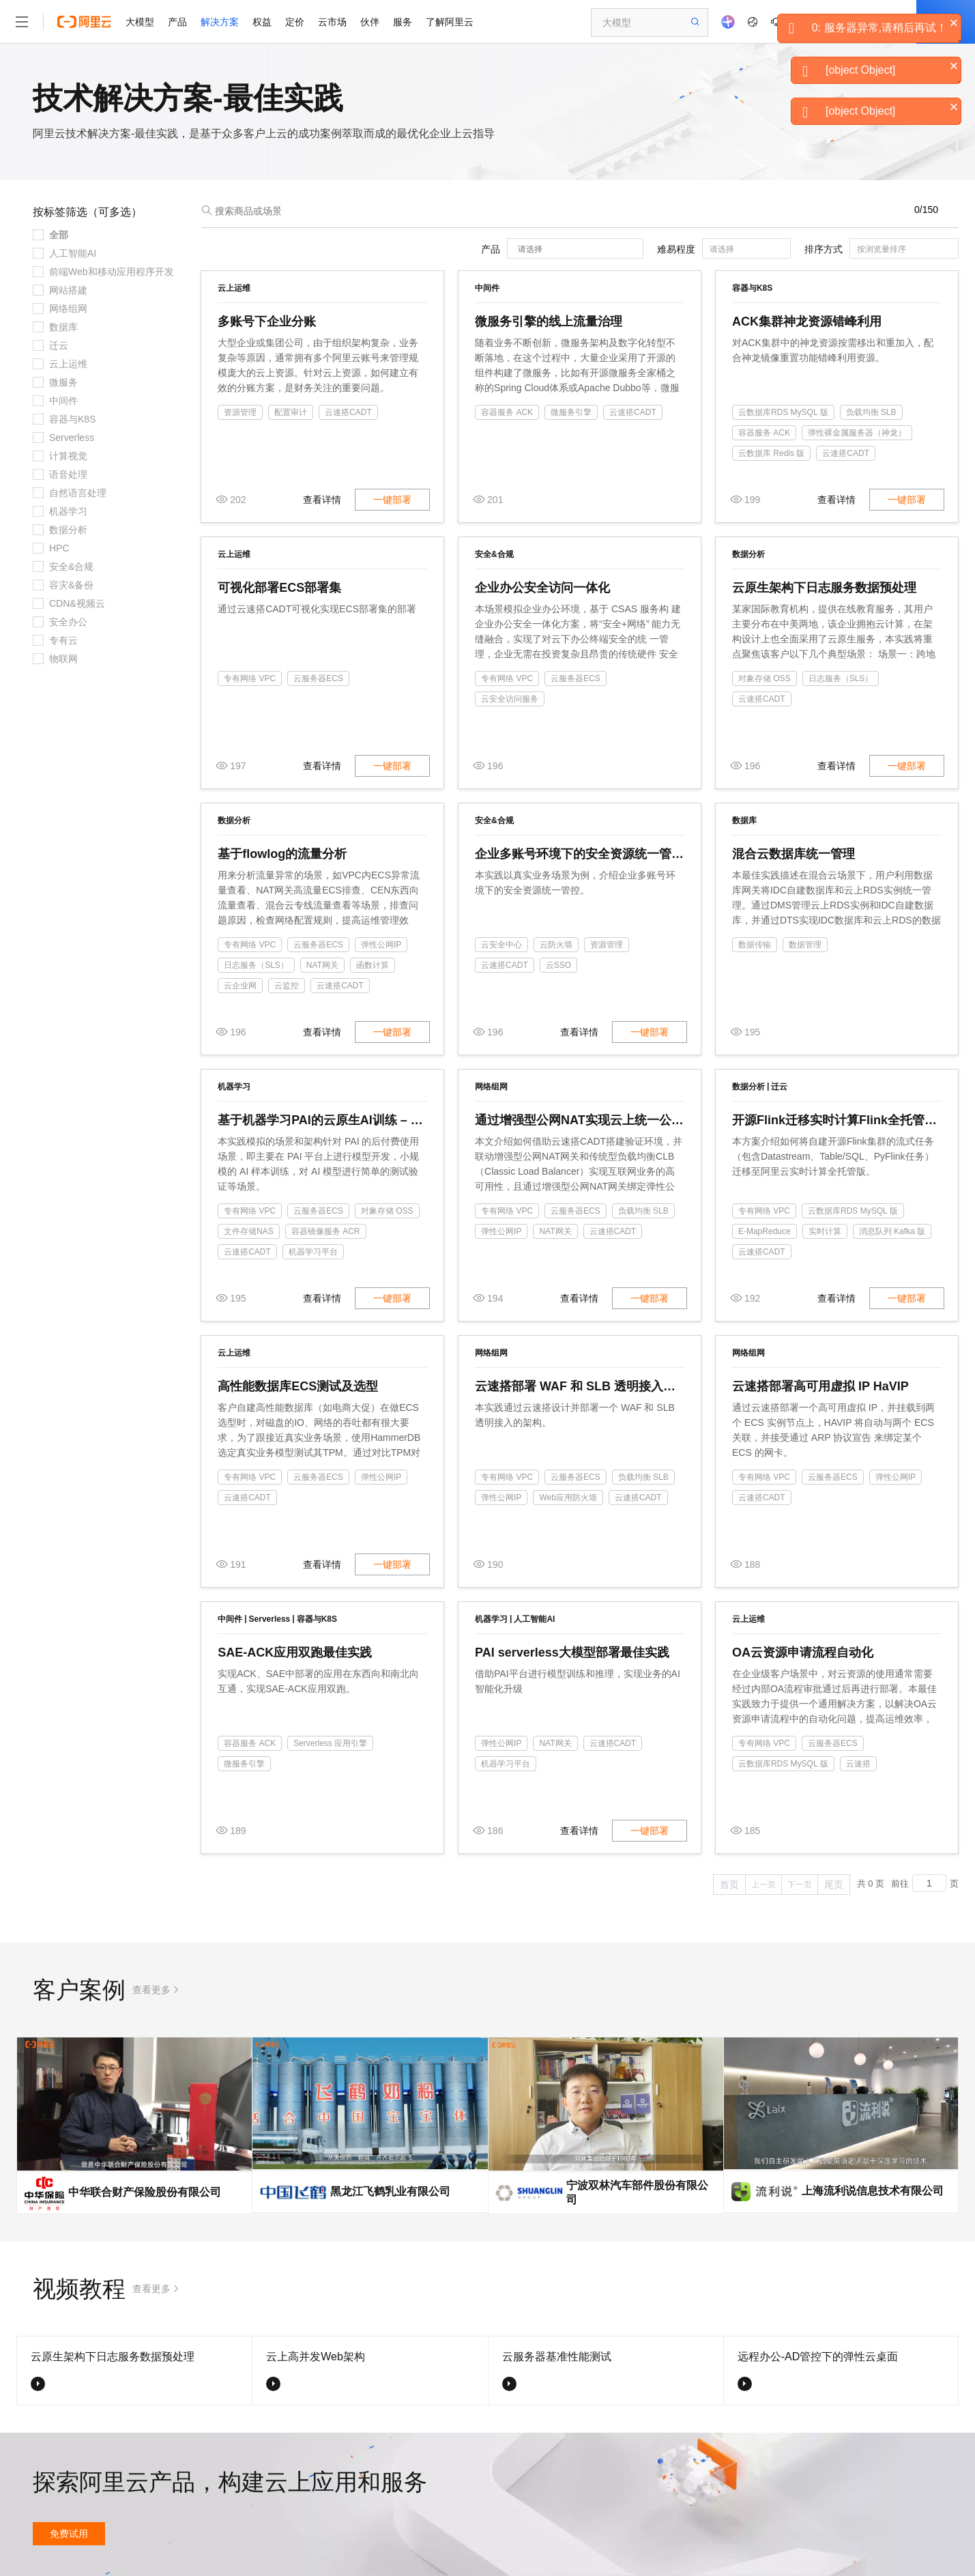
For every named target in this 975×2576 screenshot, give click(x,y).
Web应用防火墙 (567, 1497)
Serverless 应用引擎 (330, 1743)
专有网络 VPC (250, 678)
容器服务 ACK (507, 412)
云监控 (286, 985)
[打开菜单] (22, 22)
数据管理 (805, 944)
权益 (262, 21)
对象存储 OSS (764, 678)
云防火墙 (556, 944)
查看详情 (322, 499)
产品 (177, 21)
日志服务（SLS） (841, 678)
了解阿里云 (450, 21)
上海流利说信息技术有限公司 (873, 2190)
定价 (294, 21)
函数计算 (372, 965)
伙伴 (369, 21)
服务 (402, 21)
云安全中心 (501, 944)
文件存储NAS (249, 1231)
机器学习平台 (313, 1252)
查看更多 (151, 1989)
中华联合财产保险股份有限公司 (144, 2192)
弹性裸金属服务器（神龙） (857, 433)
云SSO (558, 965)
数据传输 (754, 944)
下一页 (799, 1884)
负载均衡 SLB (871, 412)
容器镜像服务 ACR (325, 1231)
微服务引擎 (571, 412)
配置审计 (290, 412)
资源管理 (240, 412)
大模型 (140, 21)
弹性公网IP (381, 944)
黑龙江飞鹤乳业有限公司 (390, 2191)
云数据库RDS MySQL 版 (783, 412)
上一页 (763, 1884)
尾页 (833, 1884)
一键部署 (392, 499)
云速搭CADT (348, 412)
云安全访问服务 (509, 699)
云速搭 (858, 1764)
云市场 (332, 21)
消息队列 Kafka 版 (892, 1231)
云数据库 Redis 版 (771, 453)
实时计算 (825, 1231)
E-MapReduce (764, 1231)
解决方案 (220, 21)
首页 (729, 1884)
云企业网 (240, 985)
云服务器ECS (318, 678)
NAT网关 (322, 965)
